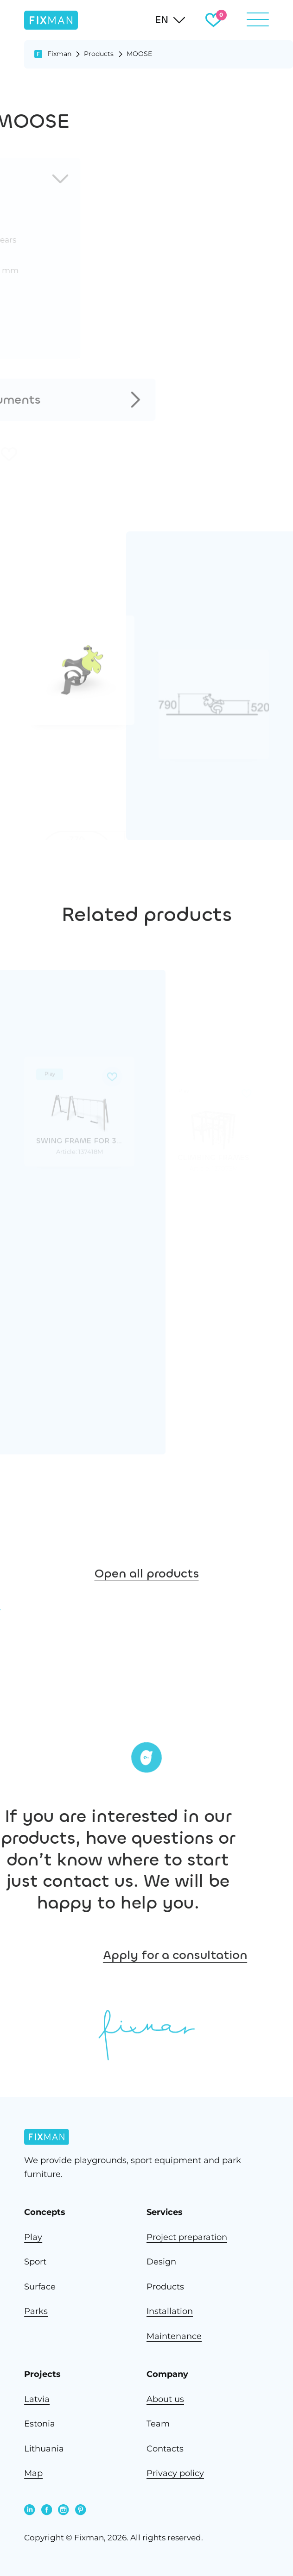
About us (165, 2399)
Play (33, 2237)
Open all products (147, 1598)
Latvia (37, 2399)
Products (99, 53)
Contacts (165, 2448)
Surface (40, 2286)
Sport (35, 2261)
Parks (36, 2311)
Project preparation (186, 2237)
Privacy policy (175, 2473)
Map (33, 2473)
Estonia (39, 2423)
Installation (169, 2311)
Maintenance (174, 2336)
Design (161, 2261)
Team (158, 2423)
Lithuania (44, 2448)
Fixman (59, 53)
